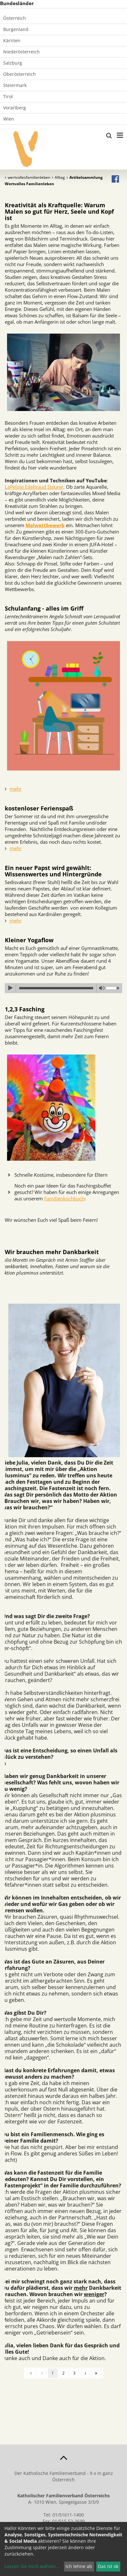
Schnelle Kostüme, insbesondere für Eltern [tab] (60, 1175)
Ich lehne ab (79, 2566)
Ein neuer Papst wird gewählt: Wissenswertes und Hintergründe (53, 871)
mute (102, 988)
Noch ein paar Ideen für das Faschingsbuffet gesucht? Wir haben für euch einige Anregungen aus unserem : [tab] (66, 1192)
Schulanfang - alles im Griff (44, 608)
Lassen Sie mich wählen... (32, 2566)
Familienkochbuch (64, 1198)
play (10, 988)
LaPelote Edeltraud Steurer (34, 487)
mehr (15, 789)
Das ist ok (108, 2566)
